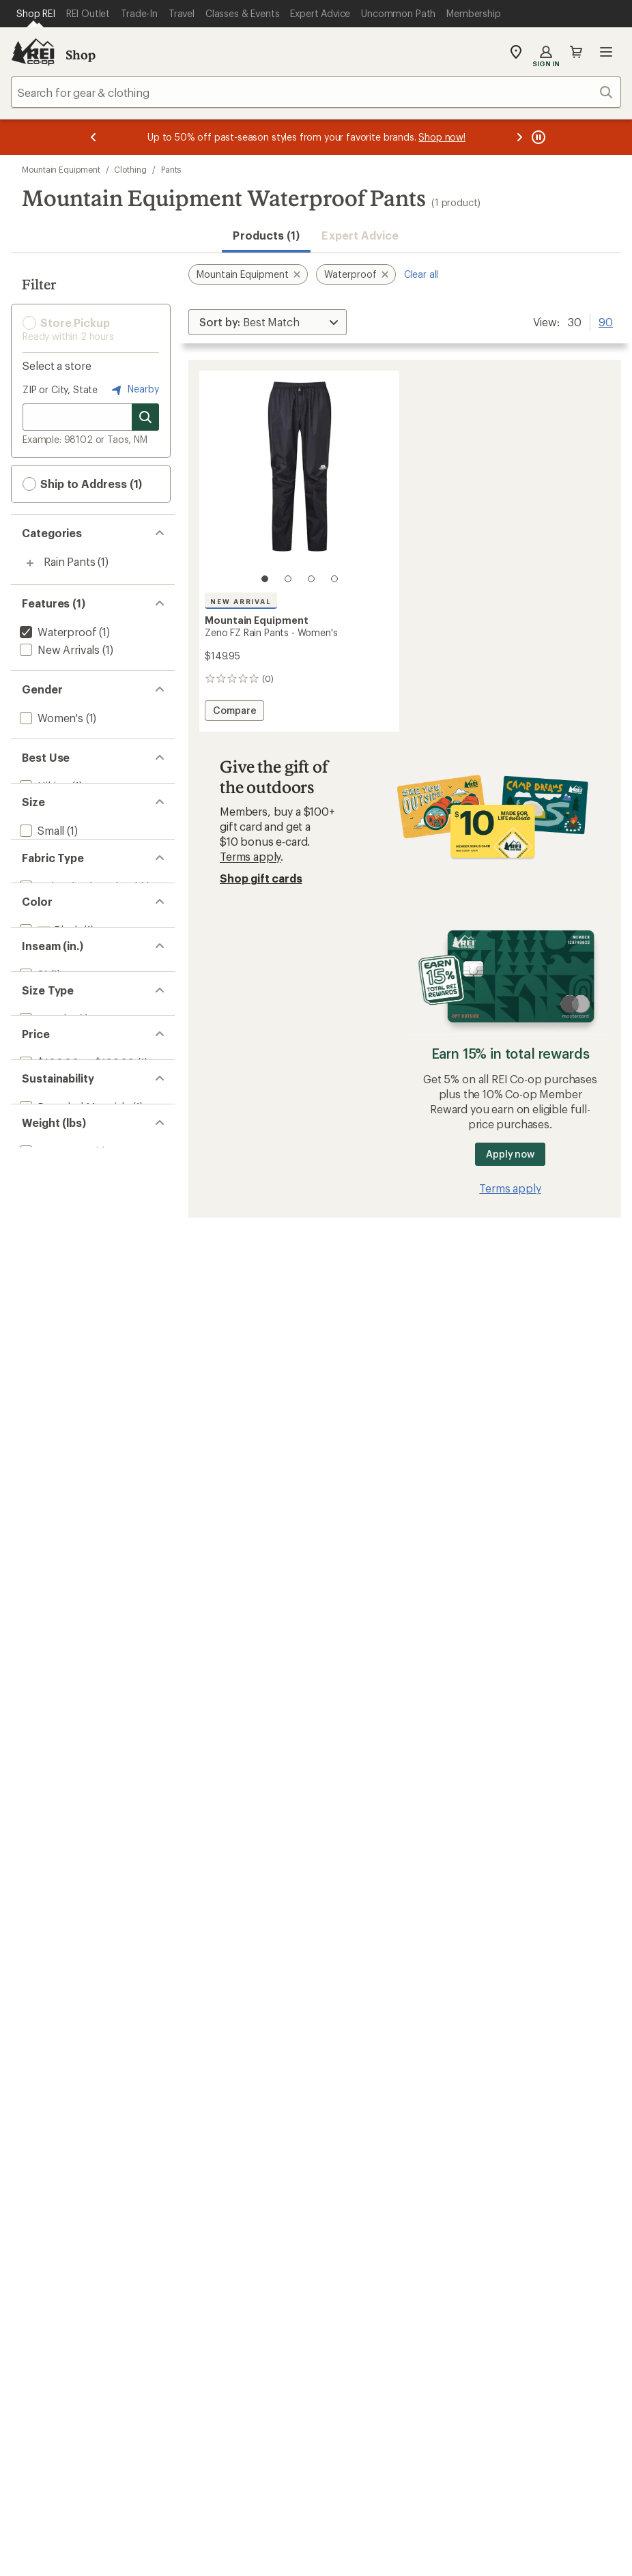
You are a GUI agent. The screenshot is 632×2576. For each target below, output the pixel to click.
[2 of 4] (288, 579)
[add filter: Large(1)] (41, 889)
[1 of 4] (264, 579)
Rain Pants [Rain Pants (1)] (69, 561)
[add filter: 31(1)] (32, 1094)
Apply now (510, 1154)
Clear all (421, 274)
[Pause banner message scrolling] (537, 137)
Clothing (130, 169)
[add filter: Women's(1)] (50, 717)
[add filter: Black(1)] (49, 1026)
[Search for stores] (145, 417)
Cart (576, 52)
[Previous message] (93, 137)
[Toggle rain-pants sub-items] (30, 563)
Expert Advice (360, 235)
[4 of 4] (334, 579)
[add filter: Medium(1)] (47, 871)
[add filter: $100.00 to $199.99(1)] (75, 1231)
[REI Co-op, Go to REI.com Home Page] (33, 52)
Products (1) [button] (266, 235)
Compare (234, 712)
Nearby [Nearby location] (134, 390)
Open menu (606, 52)
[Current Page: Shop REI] (36, 13)
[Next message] (519, 137)
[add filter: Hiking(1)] (43, 785)
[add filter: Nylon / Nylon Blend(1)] (77, 957)
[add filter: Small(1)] (40, 854)
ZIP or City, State (60, 389)
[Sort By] (267, 322)
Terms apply (250, 856)
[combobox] (316, 92)
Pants (171, 169)
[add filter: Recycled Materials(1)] (73, 1299)
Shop (81, 54)
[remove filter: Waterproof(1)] (56, 631)
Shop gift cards (261, 878)
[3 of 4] (311, 579)
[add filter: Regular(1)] (46, 1162)
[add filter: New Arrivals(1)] (58, 649)
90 (606, 320)
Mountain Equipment (61, 169)
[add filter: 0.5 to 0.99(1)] (54, 1367)
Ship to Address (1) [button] (82, 484)
